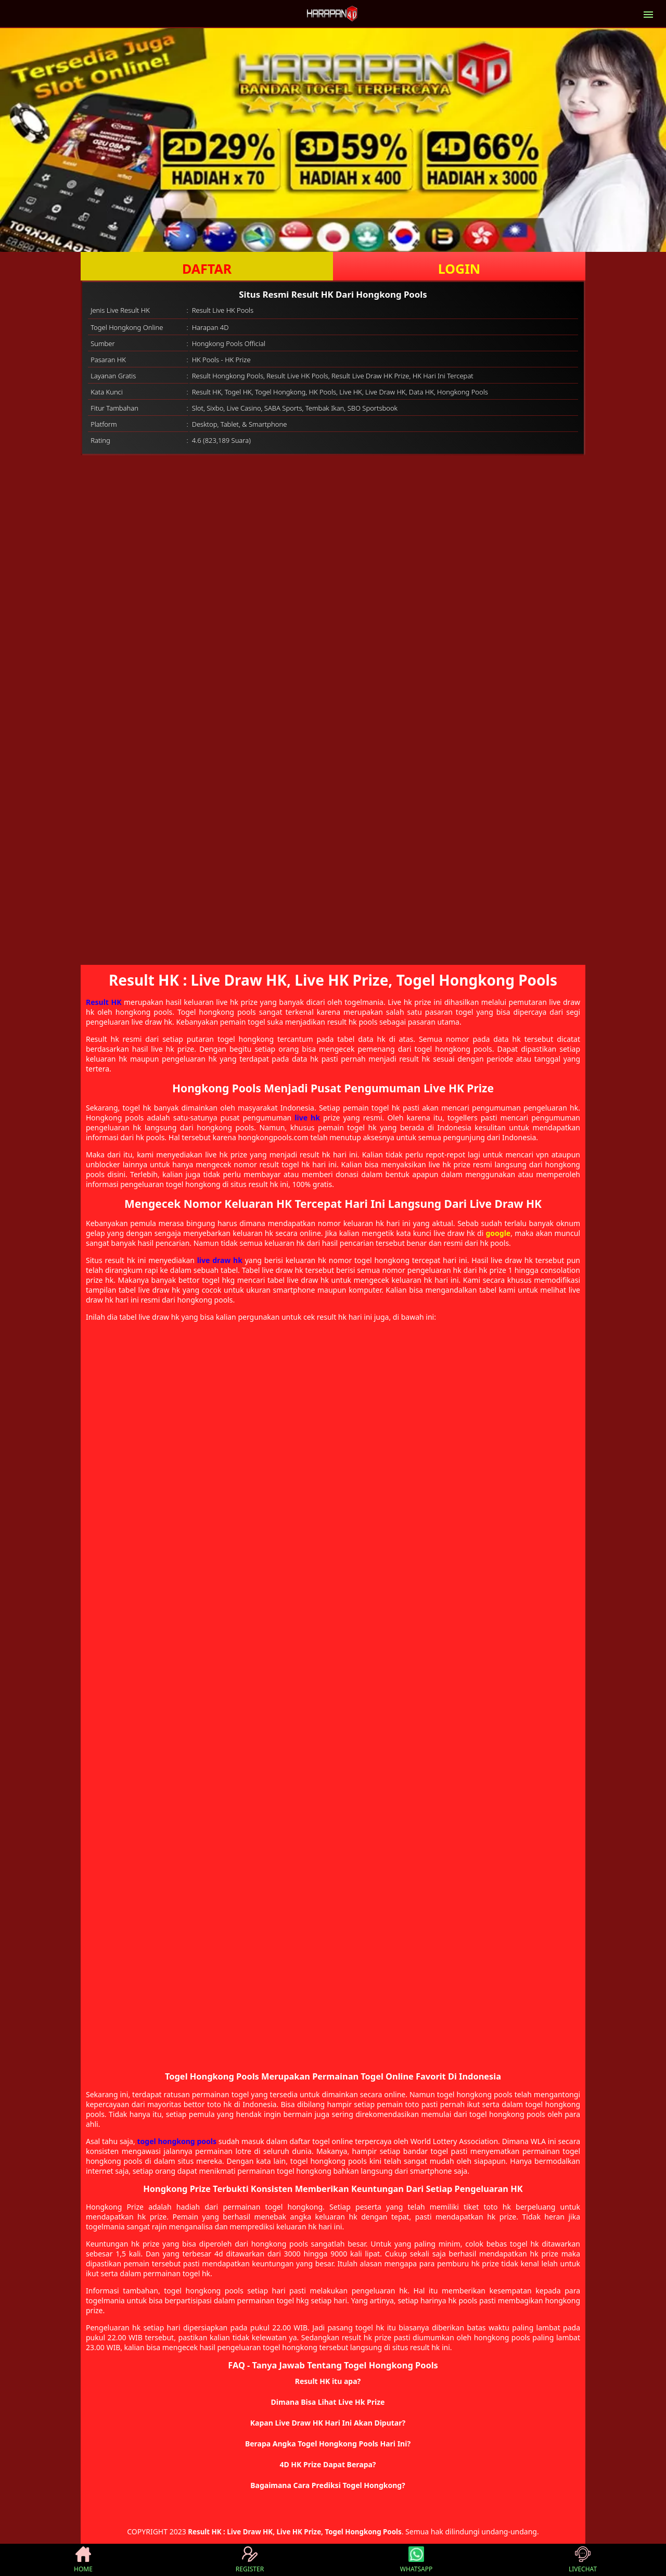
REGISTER (250, 2559)
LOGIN (459, 268)
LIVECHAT (583, 2559)
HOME (83, 2559)
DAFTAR (207, 268)
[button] (333, 2381)
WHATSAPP (416, 2559)
